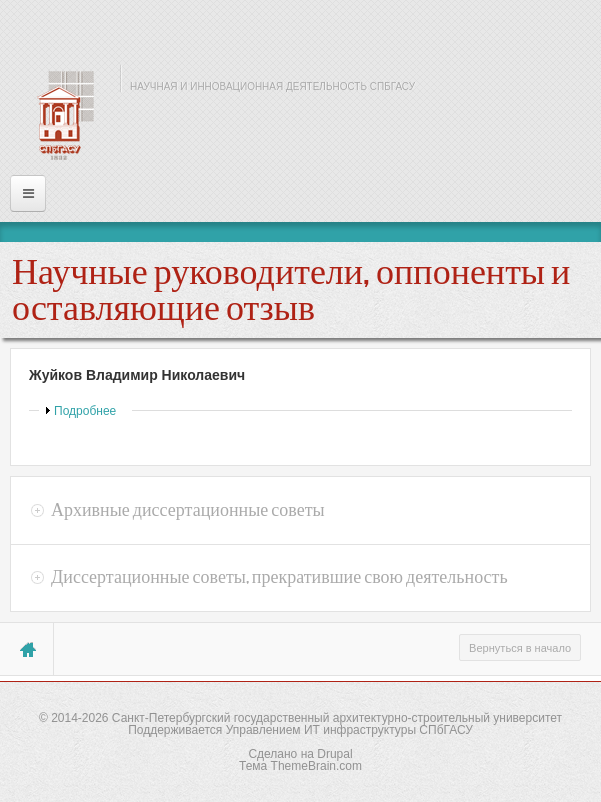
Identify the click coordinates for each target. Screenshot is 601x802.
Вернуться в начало (520, 648)
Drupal (334, 754)
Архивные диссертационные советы (188, 510)
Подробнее (85, 411)
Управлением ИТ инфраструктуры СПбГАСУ (349, 730)
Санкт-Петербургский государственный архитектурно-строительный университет (337, 718)
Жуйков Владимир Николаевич (137, 375)
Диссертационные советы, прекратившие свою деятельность (279, 577)
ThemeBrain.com (316, 766)
